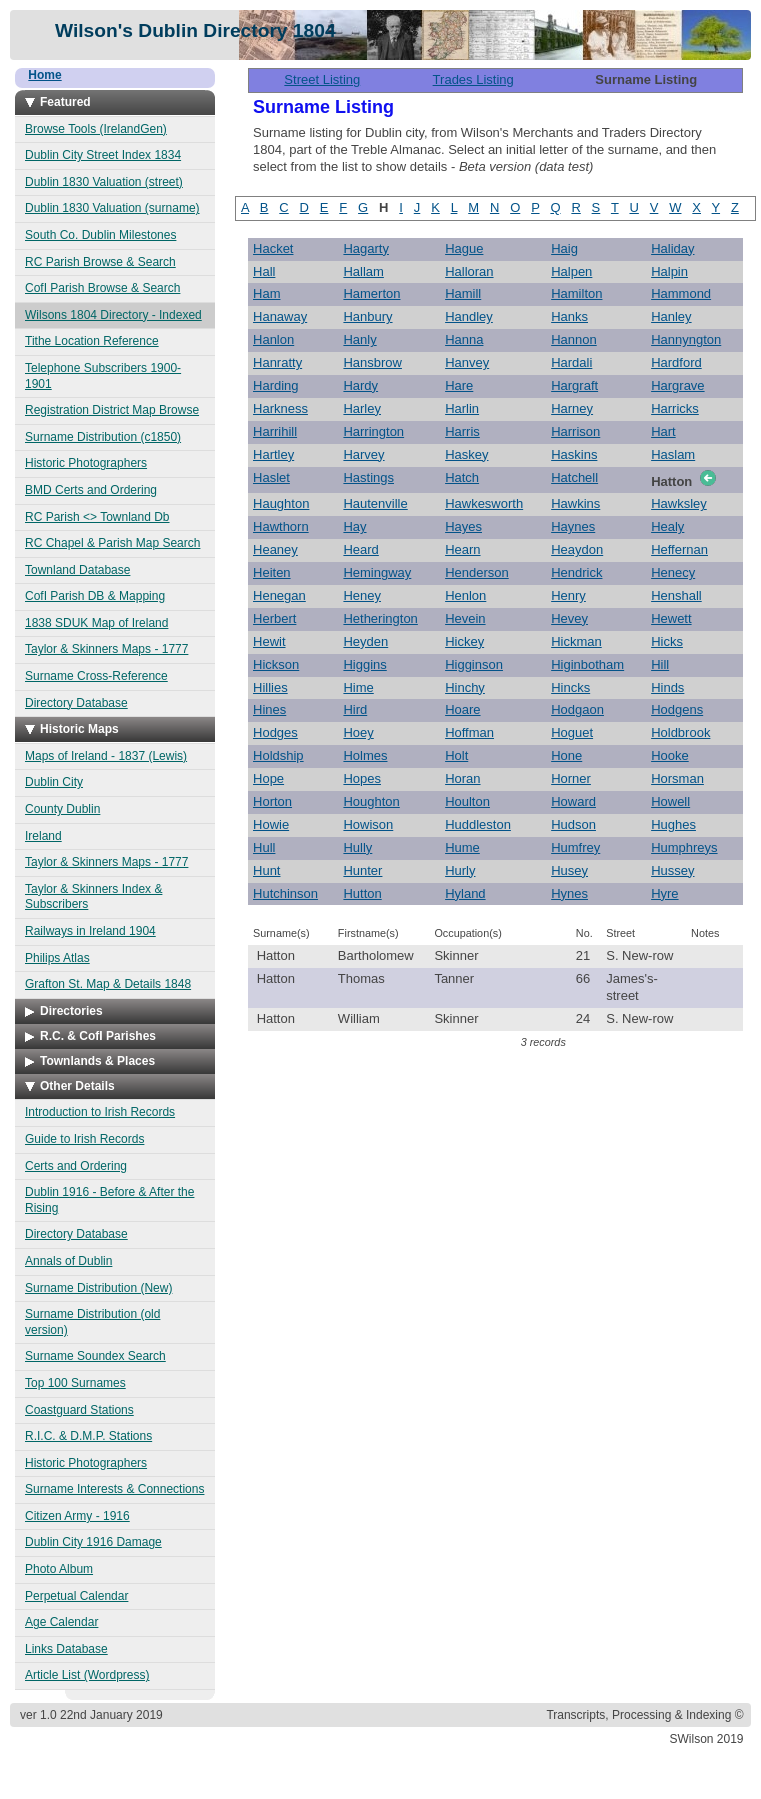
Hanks (569, 316)
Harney (572, 408)
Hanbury (367, 316)
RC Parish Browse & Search (100, 262)
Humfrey (575, 847)
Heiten (272, 572)
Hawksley (679, 503)
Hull (264, 847)
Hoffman (469, 732)
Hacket (273, 248)
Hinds (667, 687)
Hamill (463, 293)
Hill (660, 664)
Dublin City (54, 782)
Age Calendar (61, 1622)
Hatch (462, 477)
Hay (354, 526)
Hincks (570, 687)
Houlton (467, 801)
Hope (268, 778)
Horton (272, 801)
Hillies (270, 687)
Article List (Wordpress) (87, 1675)
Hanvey (467, 362)
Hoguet (572, 732)
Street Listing (322, 79)
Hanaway (280, 316)
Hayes (463, 526)
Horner (571, 778)
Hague (464, 248)
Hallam (363, 271)
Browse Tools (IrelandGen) (96, 129)
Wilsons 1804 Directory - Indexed (113, 315)
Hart (663, 431)
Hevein (465, 618)
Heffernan (679, 549)
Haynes (573, 526)
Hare (459, 385)
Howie (271, 824)
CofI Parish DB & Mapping (95, 596)
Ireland (43, 836)
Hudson (573, 824)
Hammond (681, 293)
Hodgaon (577, 709)
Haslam (673, 454)
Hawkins (575, 503)
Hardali (571, 362)
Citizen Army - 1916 (77, 1516)
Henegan (279, 595)
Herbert (274, 618)
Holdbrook (680, 732)
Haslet (271, 477)
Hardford (676, 362)
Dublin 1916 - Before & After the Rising (109, 1200)
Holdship (278, 755)
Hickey (464, 641)
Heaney (275, 549)
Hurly (460, 870)
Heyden (365, 641)
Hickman (576, 641)
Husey (569, 870)
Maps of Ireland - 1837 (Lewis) (106, 756)
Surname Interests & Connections (114, 1489)
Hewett (671, 618)
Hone (566, 755)
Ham (266, 293)
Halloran (469, 271)
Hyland (465, 893)
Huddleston (478, 824)
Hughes (673, 824)
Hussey (672, 870)
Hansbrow (372, 362)
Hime (358, 687)
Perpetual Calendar (76, 1596)
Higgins (364, 664)
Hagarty (366, 248)
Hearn (462, 549)
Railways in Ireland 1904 (90, 931)
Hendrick (576, 572)
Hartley (273, 454)
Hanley (671, 316)
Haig (564, 248)
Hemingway (377, 572)
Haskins (574, 454)
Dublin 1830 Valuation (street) (104, 182)
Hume (462, 847)
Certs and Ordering (76, 1166)
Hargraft (574, 385)
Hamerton (371, 293)
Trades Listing (473, 79)
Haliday (672, 248)
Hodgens (677, 709)
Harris (462, 431)
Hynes (569, 893)
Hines (269, 709)
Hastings (368, 477)
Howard (573, 801)
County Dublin (62, 809)
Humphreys (684, 847)
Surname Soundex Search (95, 1356)
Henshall (676, 595)
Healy (667, 526)
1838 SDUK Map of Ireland (96, 623)
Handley (469, 316)
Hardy (360, 385)
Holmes (365, 755)
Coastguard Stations (79, 1410)
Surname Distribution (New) (98, 1288)
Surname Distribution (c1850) (103, 437)
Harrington (373, 431)
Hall (264, 271)
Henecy (673, 572)
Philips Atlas (57, 958)
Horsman (677, 778)
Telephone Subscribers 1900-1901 (103, 376)
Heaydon (577, 549)
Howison (368, 824)
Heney (362, 595)
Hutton (362, 893)
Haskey (466, 454)
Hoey (358, 732)
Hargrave (677, 385)
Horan (462, 778)
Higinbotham (587, 664)
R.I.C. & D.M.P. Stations (88, 1436)
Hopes (362, 778)
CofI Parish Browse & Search (102, 288)
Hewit (269, 641)
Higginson (474, 664)
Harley (362, 408)
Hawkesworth (484, 503)
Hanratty (277, 362)
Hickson (276, 664)
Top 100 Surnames (75, 1383)
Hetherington (380, 618)
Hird (355, 709)
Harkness (280, 408)
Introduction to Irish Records (100, 1112)
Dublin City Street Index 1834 (103, 155)
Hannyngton (686, 339)
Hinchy (465, 687)
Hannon (574, 339)
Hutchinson (285, 893)
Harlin (462, 408)
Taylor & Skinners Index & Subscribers (93, 897)
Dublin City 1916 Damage (93, 1542)
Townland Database (77, 570)
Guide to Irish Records (84, 1139)
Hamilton (576, 293)
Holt (456, 755)
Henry (568, 595)
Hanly (359, 339)
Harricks (675, 408)
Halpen (571, 271)
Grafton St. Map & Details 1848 (108, 984)
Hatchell (574, 477)
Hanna (464, 339)
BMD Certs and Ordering (91, 490)
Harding (276, 385)
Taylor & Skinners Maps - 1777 (106, 649)
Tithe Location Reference (92, 341)
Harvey (363, 454)
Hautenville (375, 503)
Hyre (664, 893)
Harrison (575, 431)
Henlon (465, 595)
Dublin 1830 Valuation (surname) (112, 208)
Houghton (371, 801)
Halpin (669, 271)
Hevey (569, 618)
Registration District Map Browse (112, 410)
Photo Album (59, 1569)
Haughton (281, 503)
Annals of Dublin (68, 1261)
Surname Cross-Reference (96, 676)
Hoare (462, 709)
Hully (357, 847)
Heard (360, 549)
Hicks (667, 641)
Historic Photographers (86, 463)
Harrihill (275, 431)
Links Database (66, 1649)
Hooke (670, 755)
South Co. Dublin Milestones (100, 235)
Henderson (477, 572)
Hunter (362, 870)
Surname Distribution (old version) (92, 1322)
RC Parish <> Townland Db (97, 517)
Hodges (275, 732)
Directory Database (76, 703)
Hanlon (273, 339)
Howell (670, 801)
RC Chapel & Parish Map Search (112, 543)
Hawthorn (281, 526)
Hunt (266, 870)
